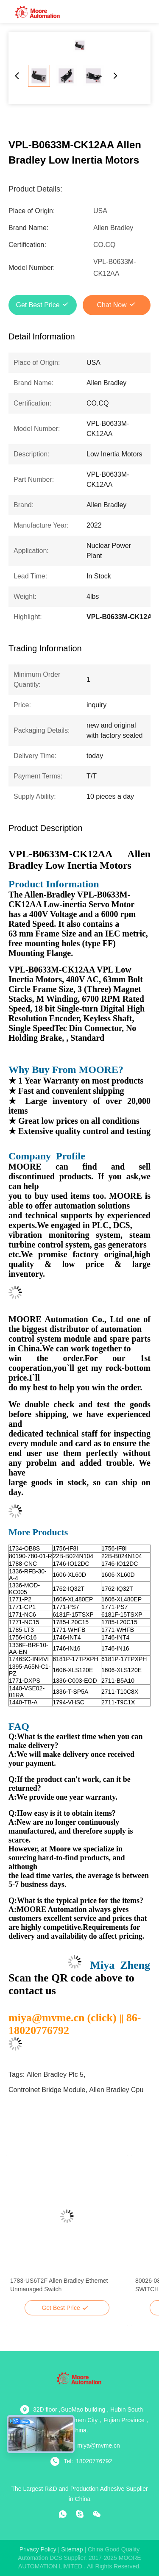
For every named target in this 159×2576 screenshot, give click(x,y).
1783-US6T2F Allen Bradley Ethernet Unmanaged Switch (59, 2285)
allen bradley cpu (116, 2089)
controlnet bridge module (46, 2089)
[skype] (79, 2514)
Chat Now (111, 304)
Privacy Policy (38, 2549)
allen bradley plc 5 (55, 2074)
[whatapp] (62, 2514)
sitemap (72, 2549)
